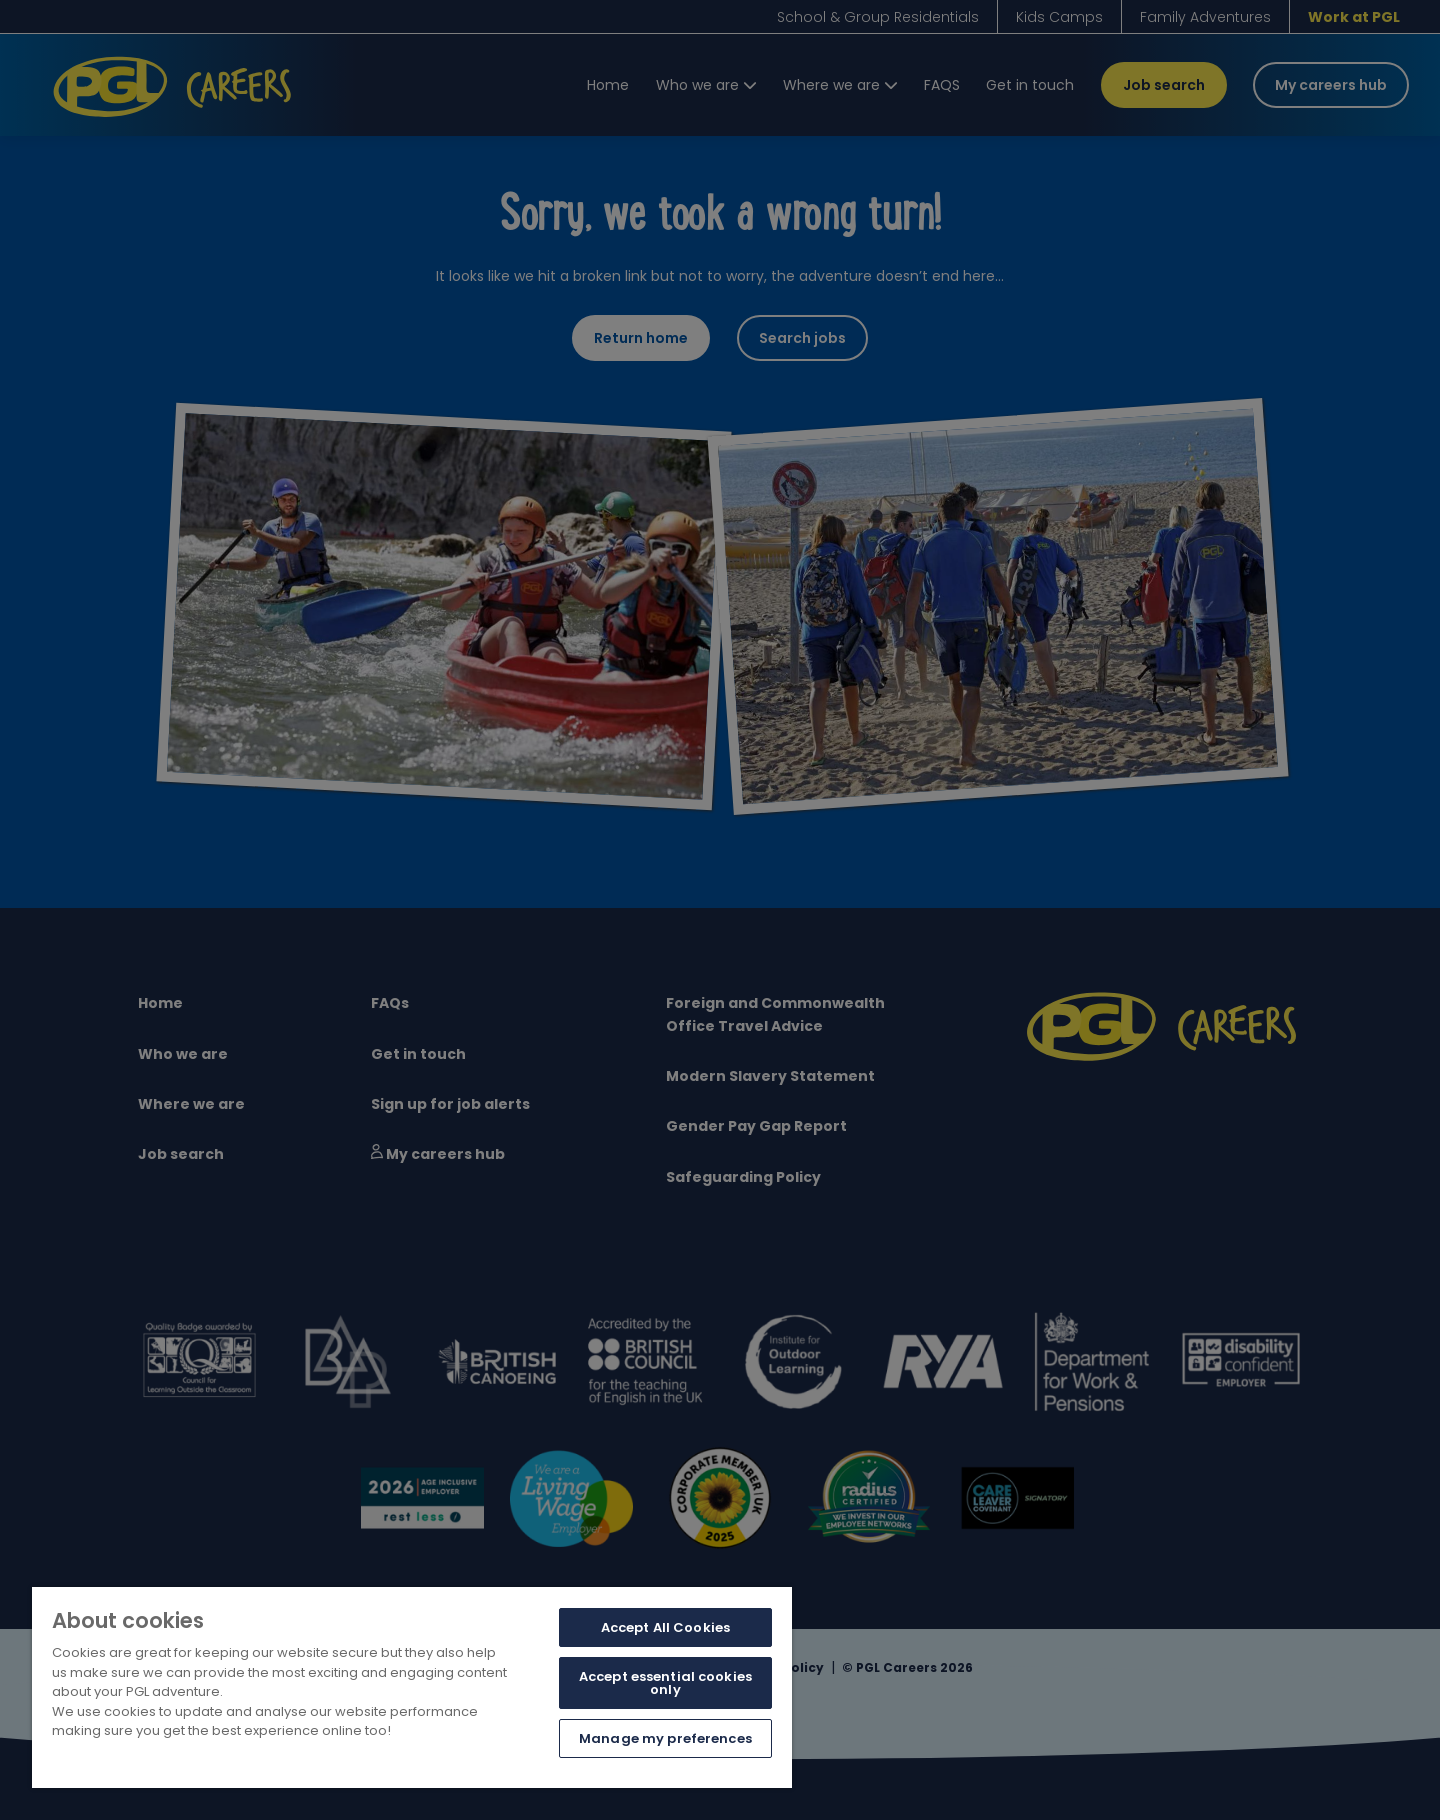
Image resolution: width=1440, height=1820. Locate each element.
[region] (412, 1687)
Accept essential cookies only (665, 1683)
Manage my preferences (665, 1738)
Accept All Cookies (665, 1627)
